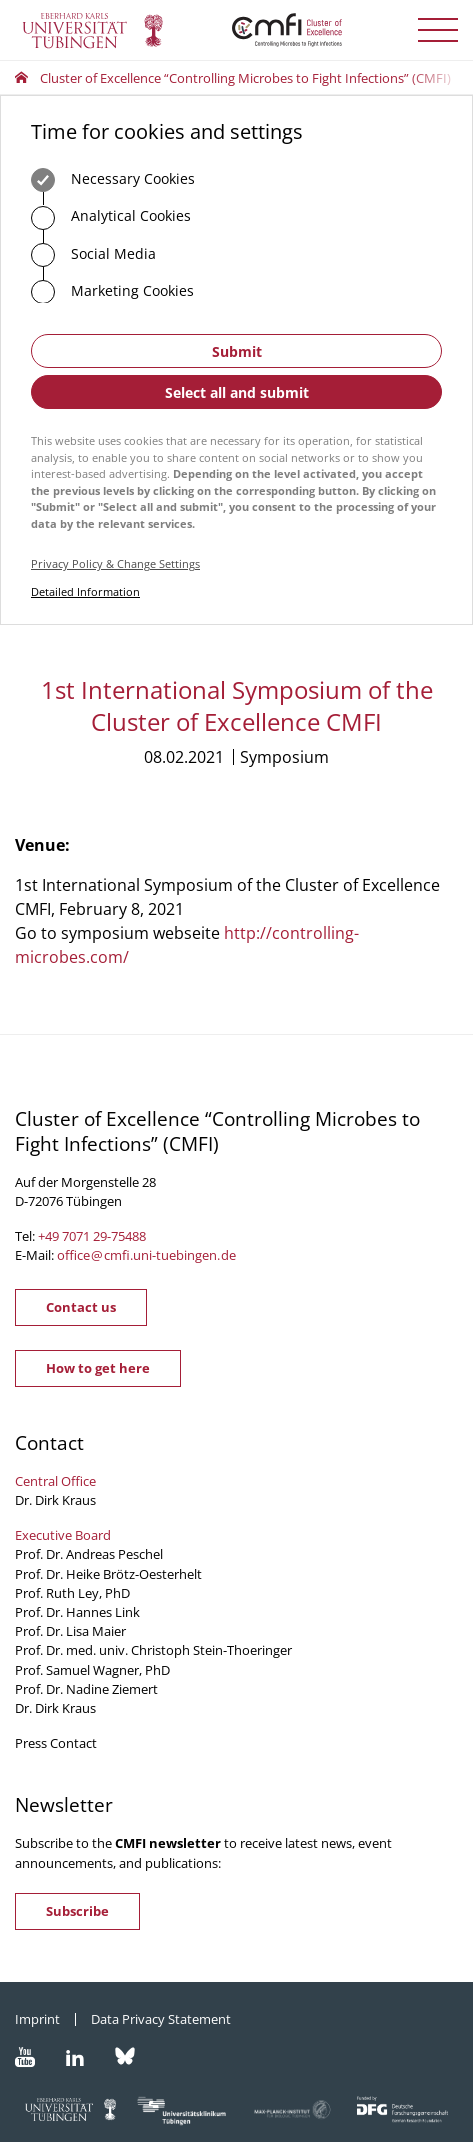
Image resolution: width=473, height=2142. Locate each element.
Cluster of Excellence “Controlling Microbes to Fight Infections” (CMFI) (245, 78)
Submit (237, 351)
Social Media (93, 255)
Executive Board (63, 1535)
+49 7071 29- (74, 1236)
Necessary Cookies (113, 180)
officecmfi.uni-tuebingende (146, 1255)
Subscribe (77, 1911)
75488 (128, 1236)
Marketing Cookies (112, 292)
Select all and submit (237, 392)
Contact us (81, 1307)
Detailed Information (85, 591)
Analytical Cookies (111, 218)
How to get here (98, 1368)
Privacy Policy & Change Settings (115, 563)
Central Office (55, 1481)
